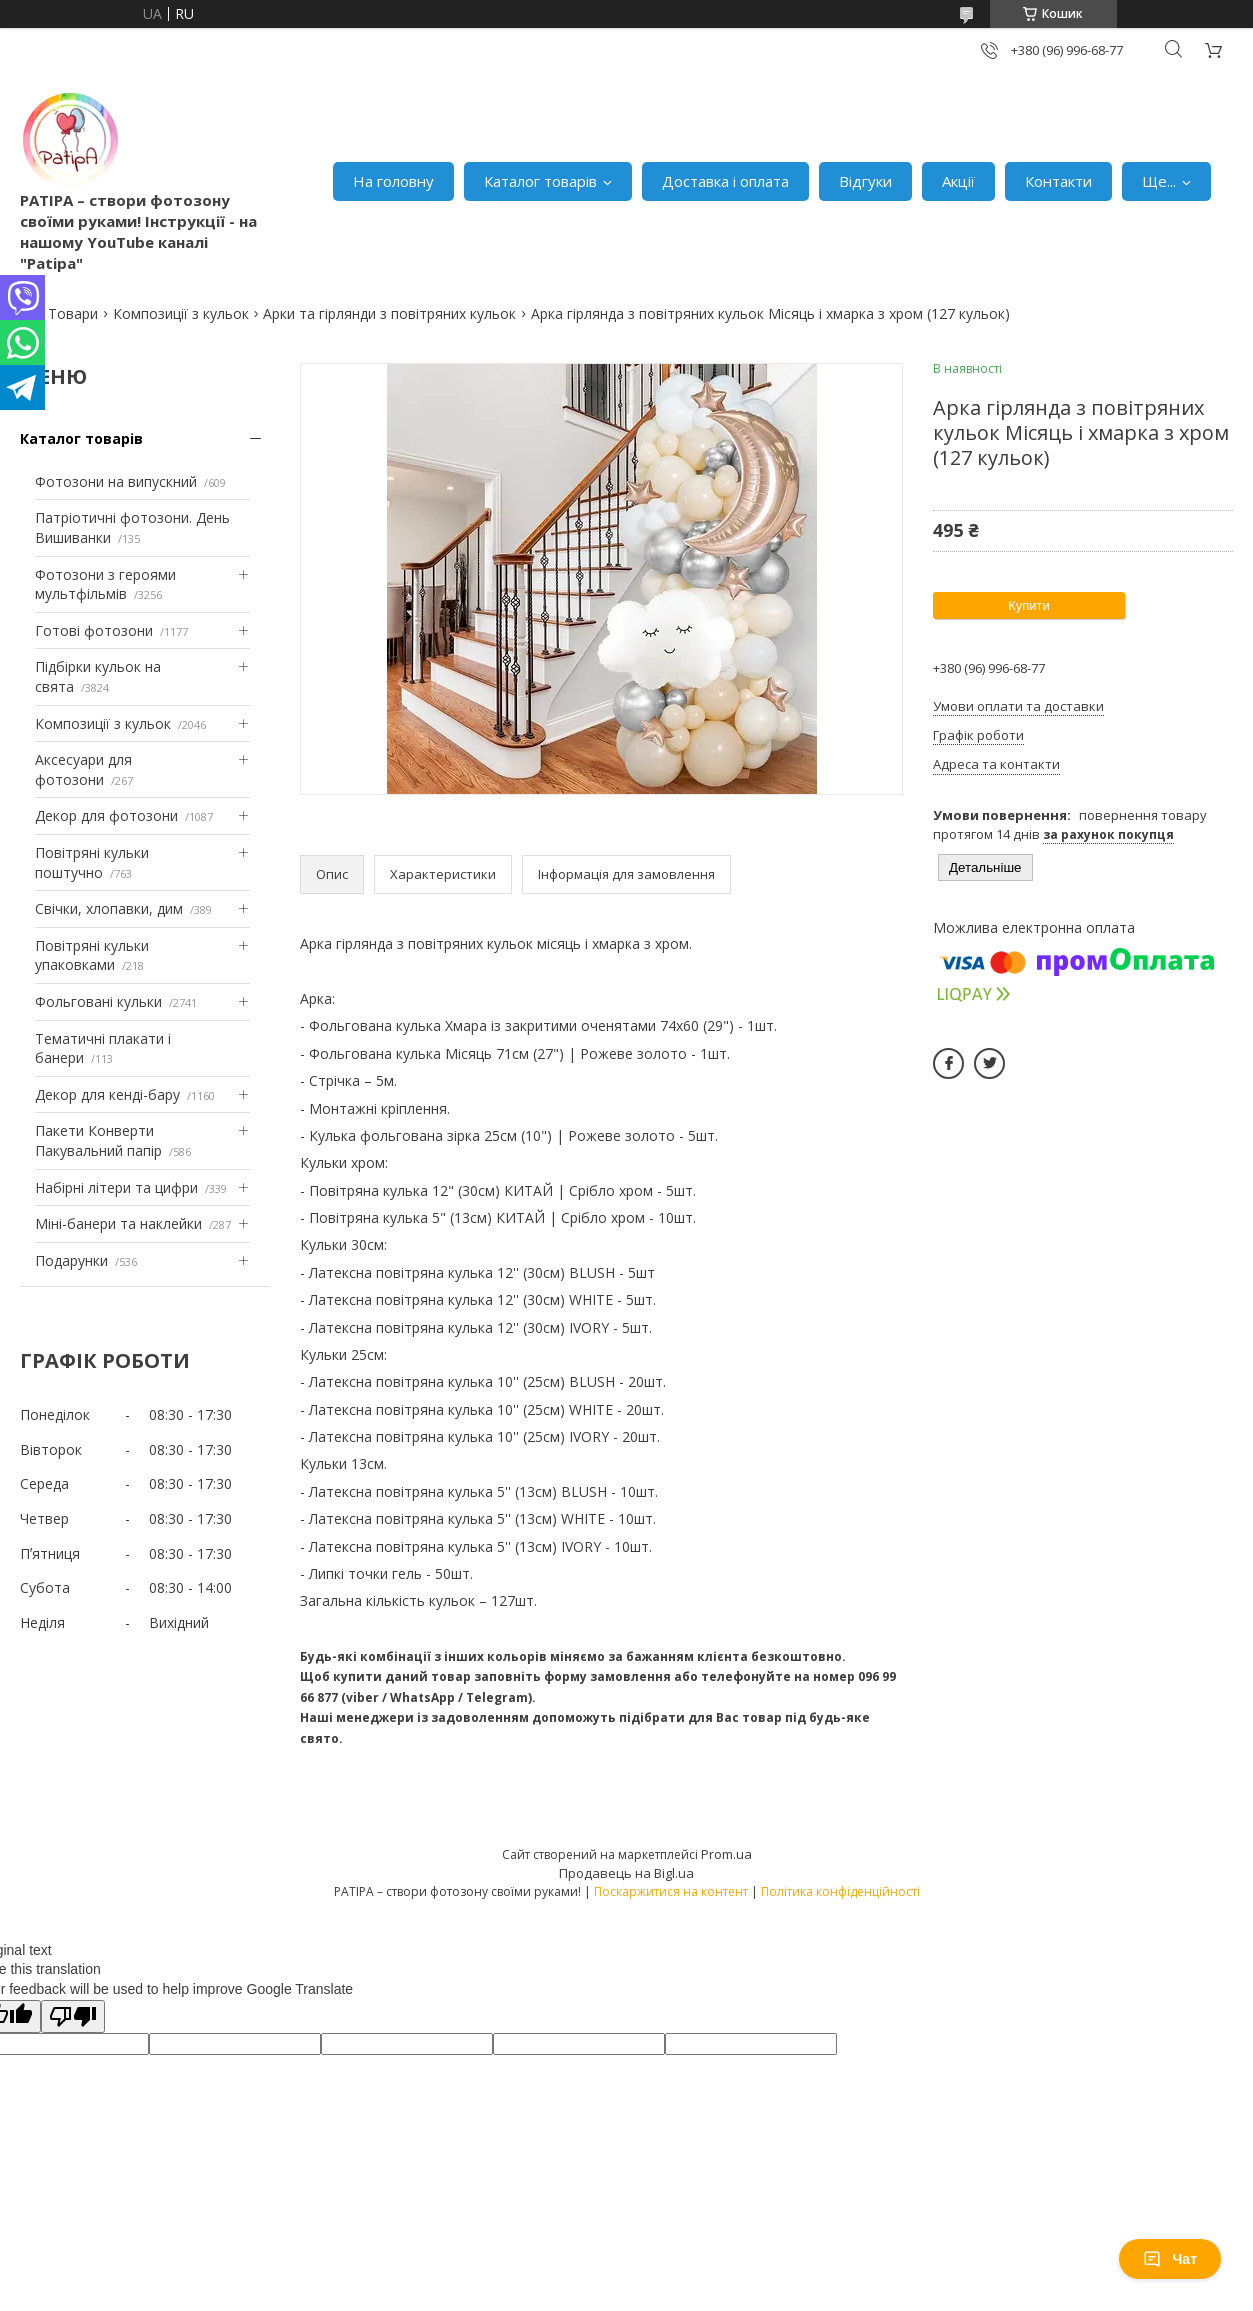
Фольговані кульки (98, 1001)
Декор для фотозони (106, 815)
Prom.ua (726, 1854)
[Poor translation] (73, 2016)
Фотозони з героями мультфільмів (105, 584)
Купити (1029, 605)
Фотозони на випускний (116, 481)
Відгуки (865, 181)
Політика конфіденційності (840, 1891)
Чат (1170, 2259)
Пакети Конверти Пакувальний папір (98, 1140)
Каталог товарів (540, 181)
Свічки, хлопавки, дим (109, 908)
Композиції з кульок (181, 313)
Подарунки (71, 1260)
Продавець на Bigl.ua (626, 1873)
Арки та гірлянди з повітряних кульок (389, 313)
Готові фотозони (94, 630)
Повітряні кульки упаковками (92, 955)
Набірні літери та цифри (116, 1187)
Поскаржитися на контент (671, 1891)
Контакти (1058, 181)
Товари (73, 313)
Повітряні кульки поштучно (92, 862)
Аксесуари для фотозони (83, 769)
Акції (958, 181)
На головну (393, 181)
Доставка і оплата (725, 181)
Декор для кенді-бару (107, 1094)
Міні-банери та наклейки (118, 1223)
